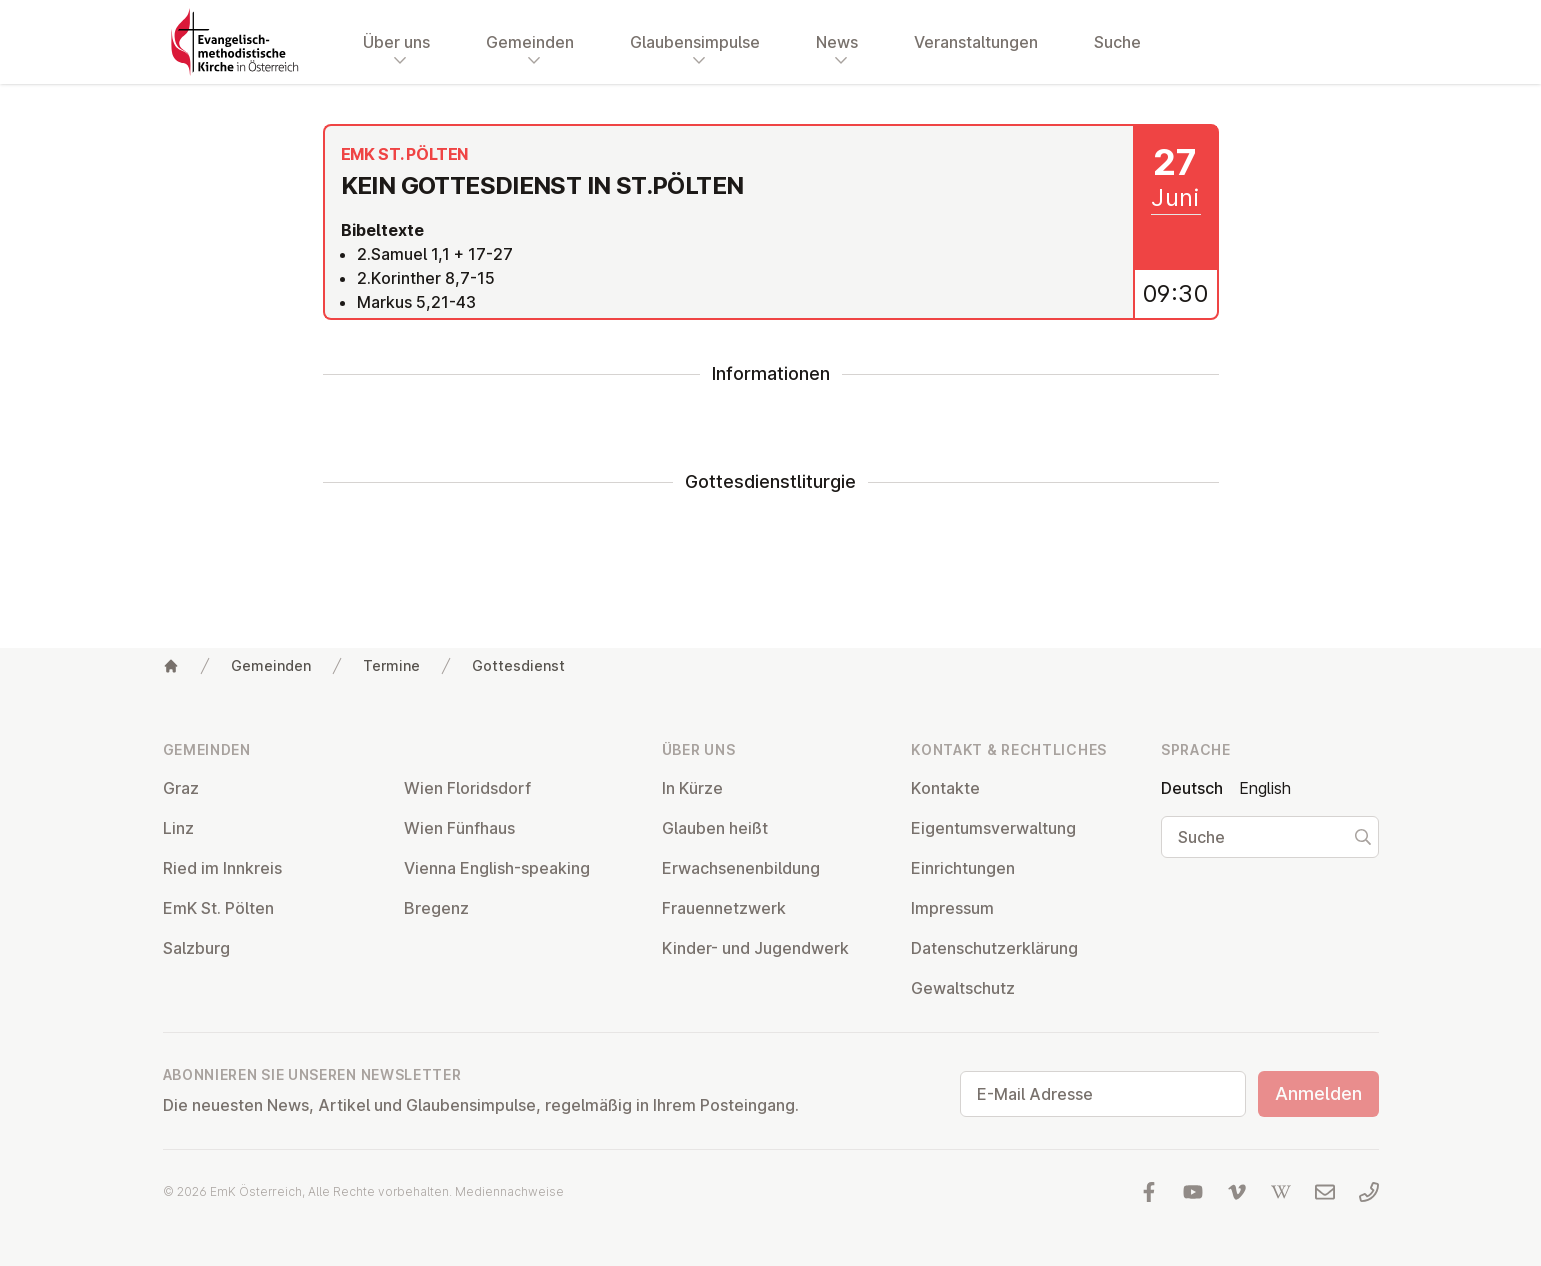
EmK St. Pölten (218, 908)
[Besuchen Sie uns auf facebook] (1149, 1192)
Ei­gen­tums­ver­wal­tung (993, 828)
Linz (178, 828)
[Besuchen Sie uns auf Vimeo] (1237, 1192)
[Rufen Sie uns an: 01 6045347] (1369, 1192)
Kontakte (945, 788)
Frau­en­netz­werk (724, 908)
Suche (1117, 42)
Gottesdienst (518, 665)
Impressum (952, 908)
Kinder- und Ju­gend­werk (755, 948)
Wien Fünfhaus (459, 828)
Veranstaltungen (976, 42)
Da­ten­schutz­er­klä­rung (994, 948)
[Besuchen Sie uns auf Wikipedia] (1281, 1192)
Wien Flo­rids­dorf (467, 788)
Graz (181, 788)
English (1265, 788)
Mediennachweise (509, 1191)
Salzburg (196, 948)
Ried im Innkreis (222, 868)
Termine (391, 665)
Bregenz (436, 908)
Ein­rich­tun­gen (963, 868)
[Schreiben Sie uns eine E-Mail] (1325, 1192)
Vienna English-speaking (497, 868)
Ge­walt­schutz (963, 988)
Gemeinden (271, 665)
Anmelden (1318, 1093)
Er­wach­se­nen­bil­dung (741, 868)
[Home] (171, 666)
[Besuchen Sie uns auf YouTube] (1193, 1192)
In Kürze (692, 788)
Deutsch (1192, 788)
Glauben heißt (715, 828)
